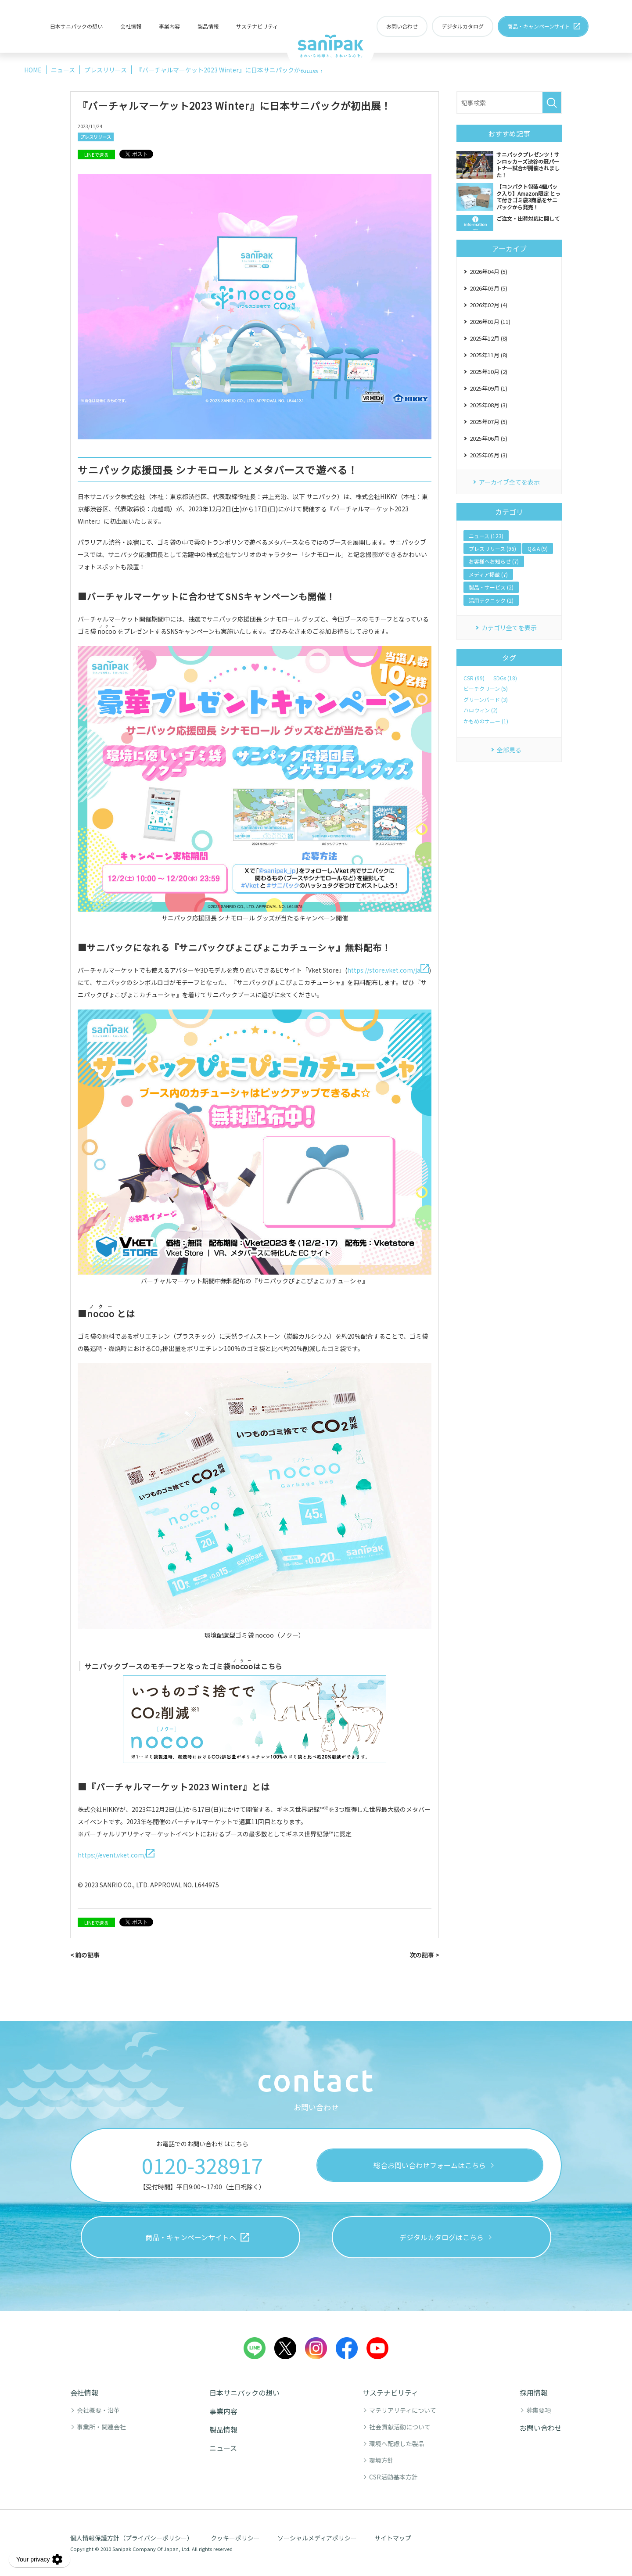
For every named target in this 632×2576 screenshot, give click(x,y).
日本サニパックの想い (76, 26)
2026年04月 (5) (488, 271)
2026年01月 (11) (490, 321)
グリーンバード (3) (485, 700)
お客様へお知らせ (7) (494, 561)
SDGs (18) (505, 678)
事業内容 (169, 26)
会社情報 (130, 26)
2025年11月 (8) (488, 355)
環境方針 (381, 2460)
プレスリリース (95, 136)
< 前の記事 (85, 1955)
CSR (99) (474, 678)
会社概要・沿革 (98, 2410)
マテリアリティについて (402, 2410)
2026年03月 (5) (488, 288)
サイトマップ (392, 2537)
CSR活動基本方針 (393, 2476)
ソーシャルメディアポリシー (317, 2537)
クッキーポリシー (235, 2537)
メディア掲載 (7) (488, 574)
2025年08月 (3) (488, 405)
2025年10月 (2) (488, 371)
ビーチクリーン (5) (485, 689)
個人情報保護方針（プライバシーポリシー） (131, 2537)
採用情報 (534, 2392)
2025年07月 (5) (488, 421)
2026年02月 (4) (488, 305)
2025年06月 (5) (488, 438)
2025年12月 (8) (488, 338)
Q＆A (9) (538, 548)
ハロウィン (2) (480, 710)
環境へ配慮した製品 (396, 2443)
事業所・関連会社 (101, 2426)
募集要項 (538, 2410)
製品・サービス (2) (491, 587)
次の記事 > (424, 1955)
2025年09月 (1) (488, 388)
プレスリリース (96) (492, 548)
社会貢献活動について (400, 2426)
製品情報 (208, 26)
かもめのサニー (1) (485, 721)
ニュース (223, 2448)
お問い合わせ (541, 2427)
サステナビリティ (257, 26)
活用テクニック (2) (491, 600)
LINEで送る (96, 154)
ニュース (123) (486, 535)
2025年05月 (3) (488, 455)
